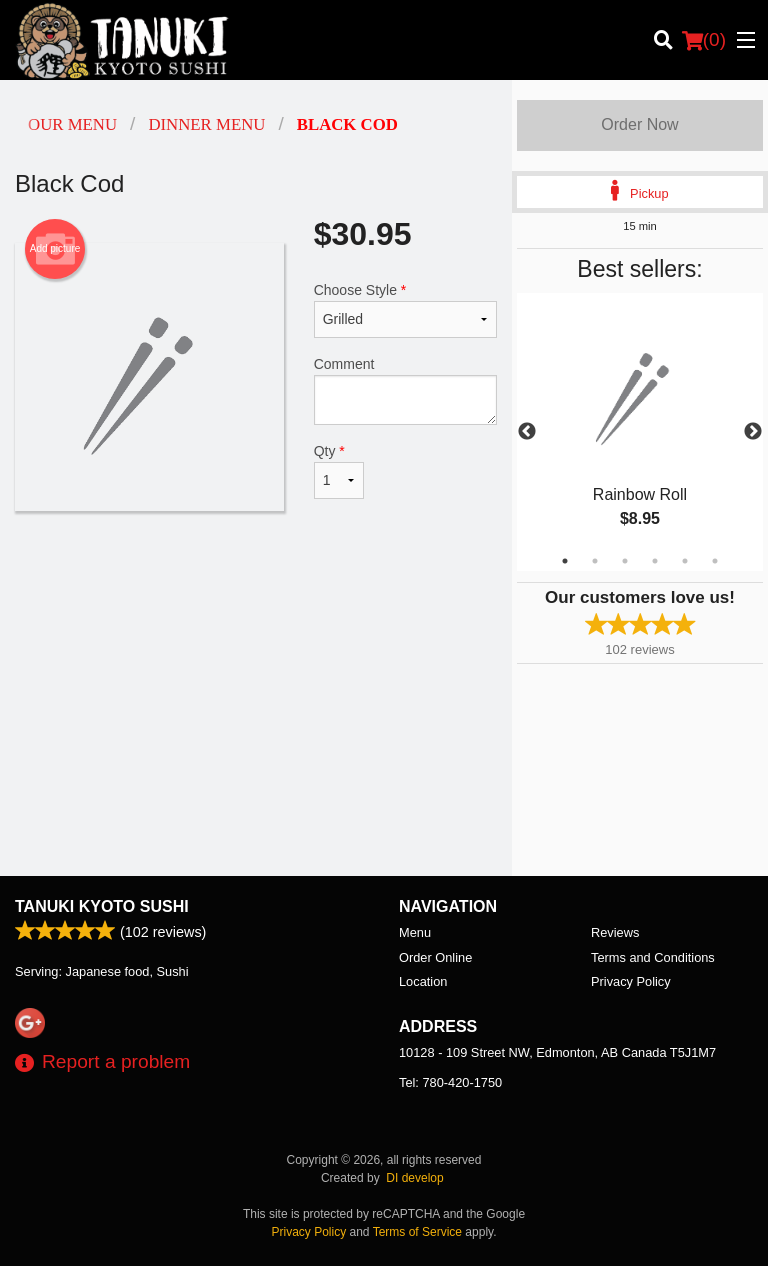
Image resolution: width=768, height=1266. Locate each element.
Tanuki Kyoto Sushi (102, 906)
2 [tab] (595, 561)
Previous (527, 432)
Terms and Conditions (653, 957)
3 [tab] (625, 561)
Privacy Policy (631, 981)
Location (423, 981)
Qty (339, 471)
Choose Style (405, 310)
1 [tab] (565, 561)
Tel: (450, 1082)
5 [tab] (685, 561)
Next (753, 432)
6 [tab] (715, 561)
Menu (415, 932)
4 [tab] (655, 561)
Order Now (639, 124)
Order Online (435, 957)
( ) (704, 40)
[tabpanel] (640, 432)
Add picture (55, 249)
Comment (405, 390)
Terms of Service (417, 1232)
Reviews (615, 932)
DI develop (414, 1178)
